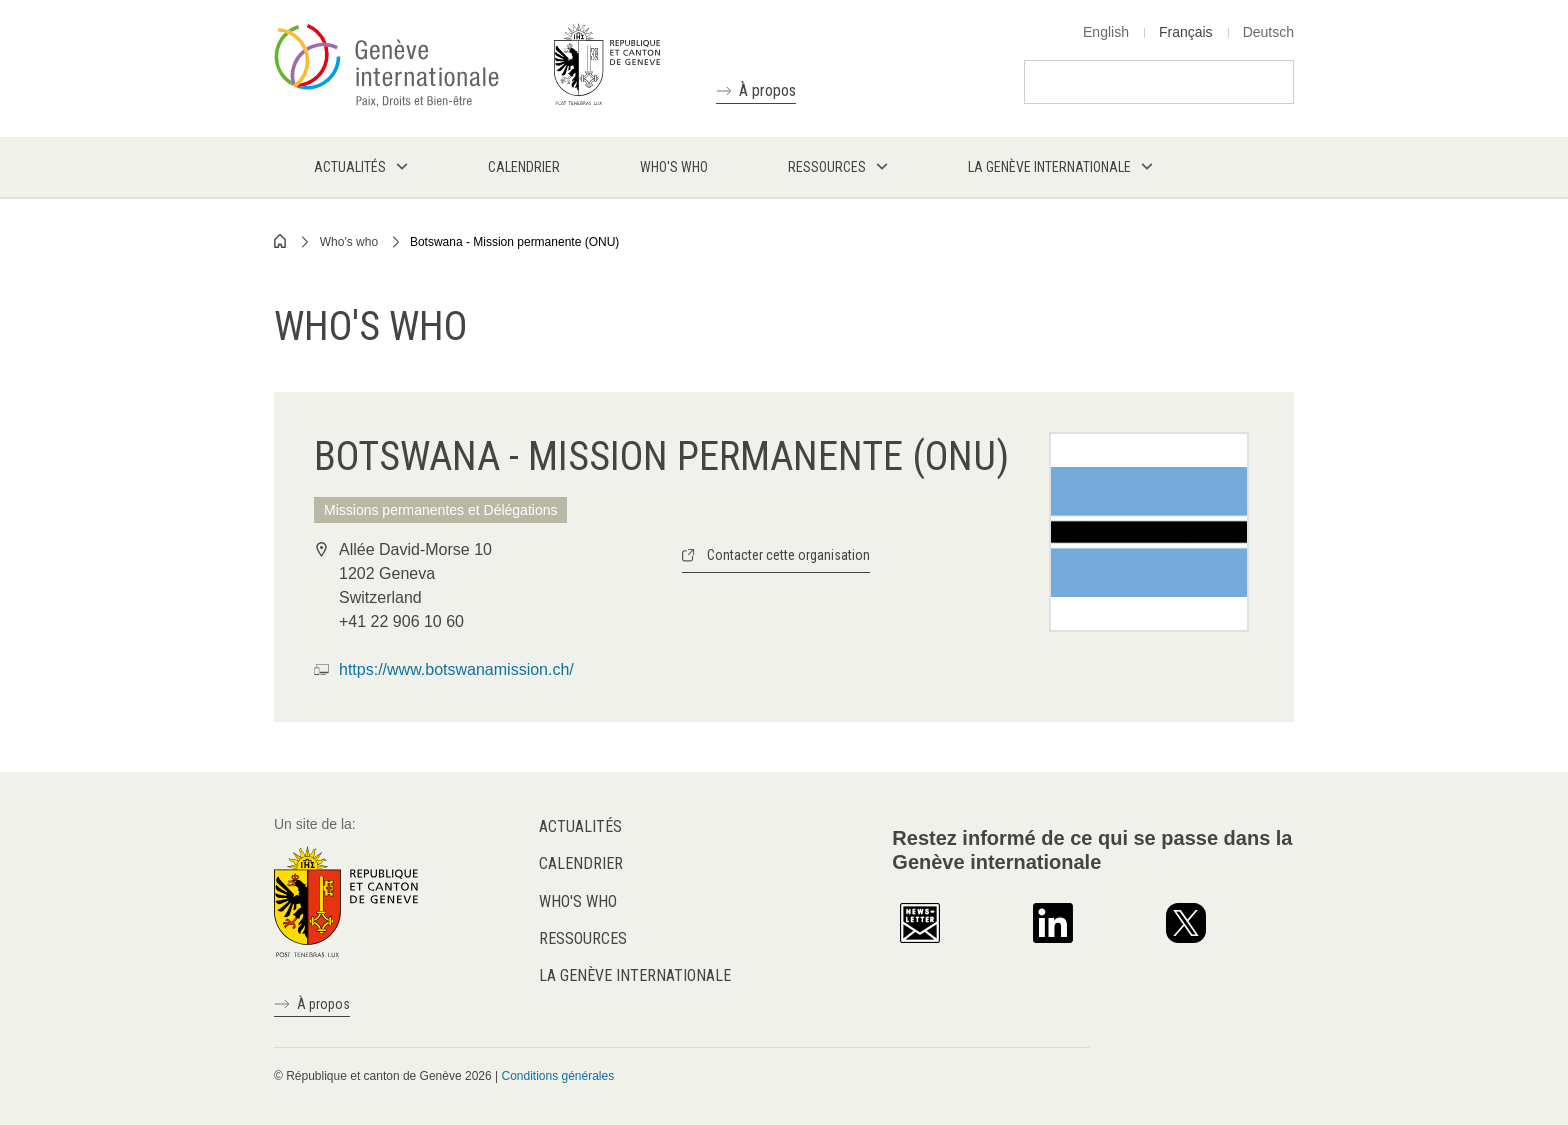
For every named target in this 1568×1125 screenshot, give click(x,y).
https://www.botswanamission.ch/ (456, 669)
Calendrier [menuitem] (524, 167)
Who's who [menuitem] (674, 167)
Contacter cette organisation (788, 555)
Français (1186, 32)
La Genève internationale (635, 975)
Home (281, 241)
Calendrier (581, 863)
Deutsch (1268, 32)
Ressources (583, 938)
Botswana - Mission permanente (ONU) (514, 242)
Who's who (349, 242)
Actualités (580, 826)
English (1106, 32)
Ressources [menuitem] (827, 167)
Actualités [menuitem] (350, 167)
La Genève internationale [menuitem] (1049, 167)
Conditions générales (557, 1076)
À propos (767, 90)
